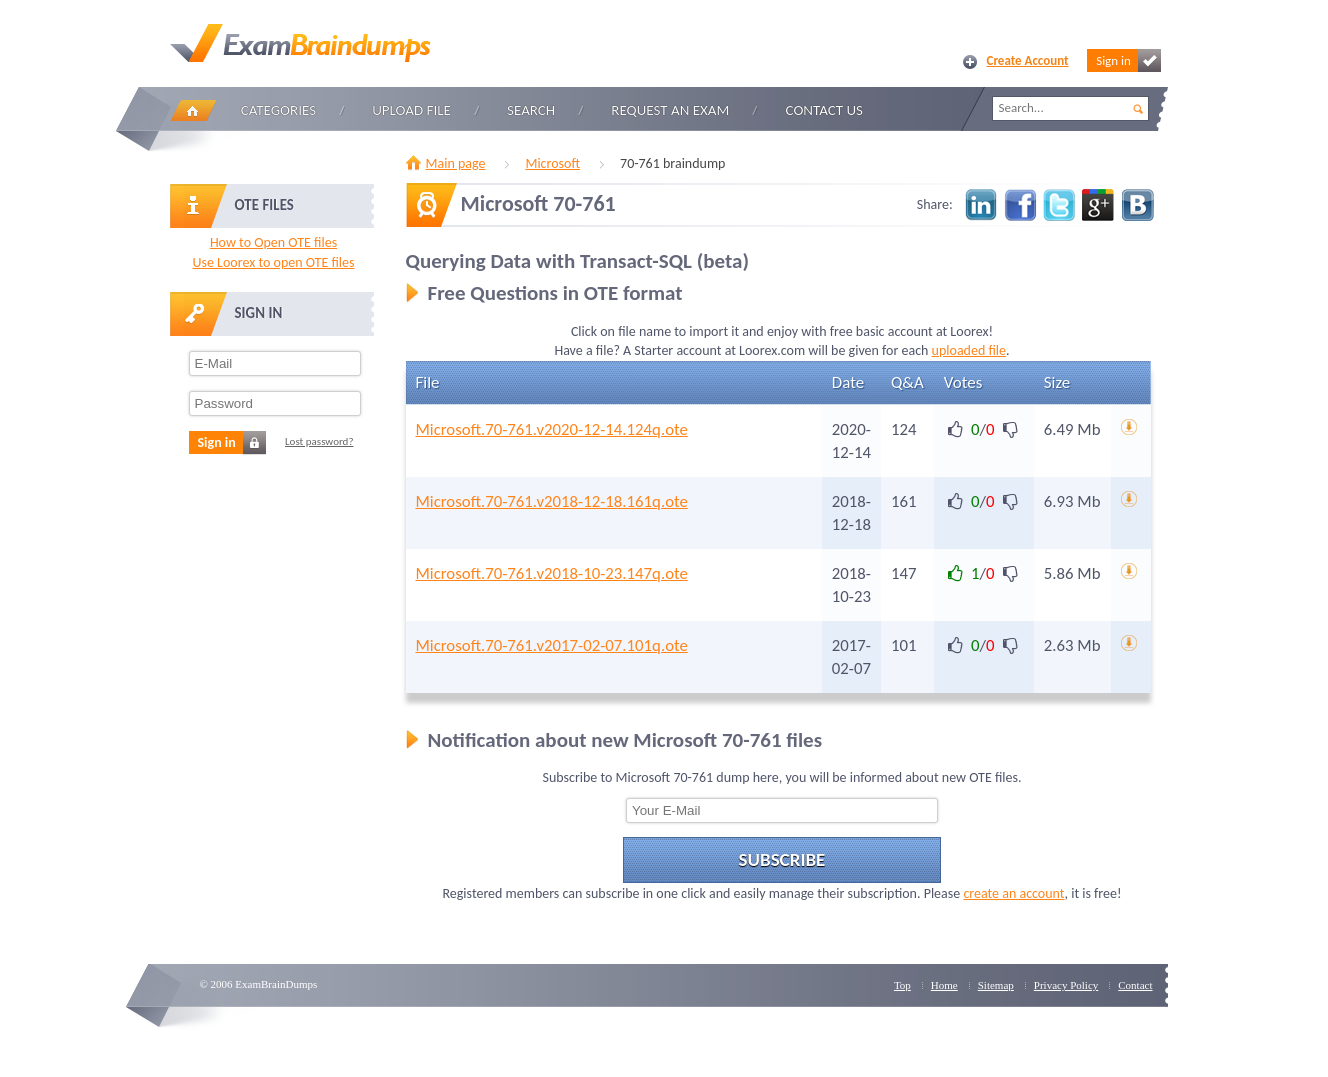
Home (193, 110)
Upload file (411, 110)
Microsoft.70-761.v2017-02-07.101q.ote (552, 645)
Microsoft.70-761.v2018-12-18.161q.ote (552, 501)
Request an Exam (670, 110)
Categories (278, 110)
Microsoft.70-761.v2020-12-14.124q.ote (552, 429)
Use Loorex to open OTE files (273, 262)
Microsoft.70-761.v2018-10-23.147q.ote (552, 573)
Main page (456, 163)
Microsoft (552, 163)
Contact (1135, 985)
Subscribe (782, 859)
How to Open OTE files (273, 242)
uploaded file (969, 350)
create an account (1013, 893)
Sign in (1128, 60)
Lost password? (319, 441)
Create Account (1028, 60)
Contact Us (824, 110)
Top (902, 985)
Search (531, 110)
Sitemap (996, 985)
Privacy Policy (1066, 985)
